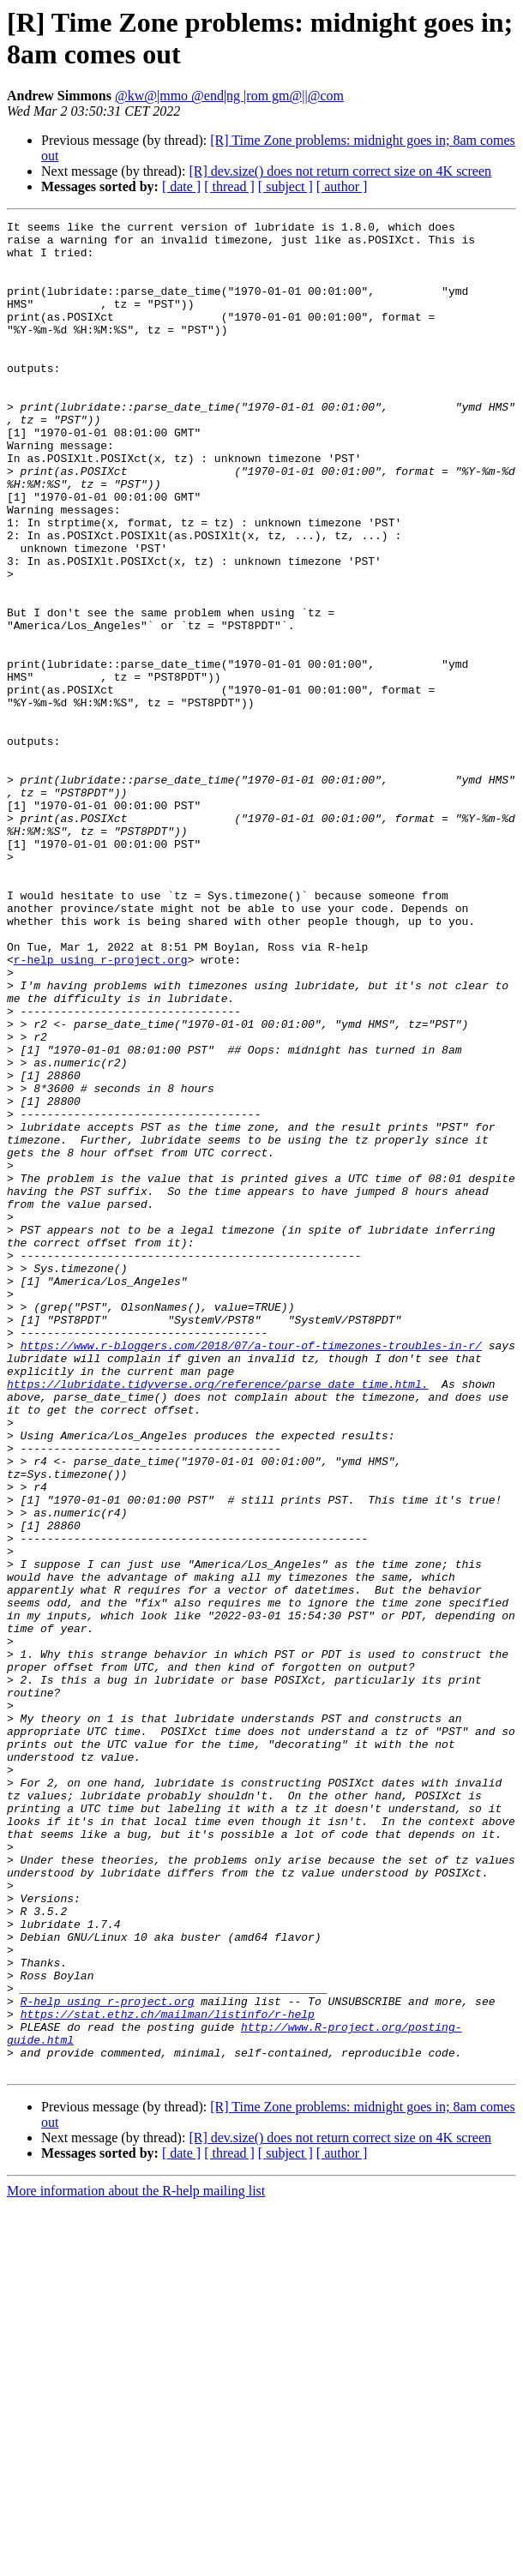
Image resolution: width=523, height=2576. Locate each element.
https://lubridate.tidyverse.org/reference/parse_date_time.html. (217, 1617)
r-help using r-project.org (101, 1108)
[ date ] (181, 186)
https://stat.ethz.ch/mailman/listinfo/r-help (168, 2373)
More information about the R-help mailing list (136, 2561)
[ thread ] (229, 186)
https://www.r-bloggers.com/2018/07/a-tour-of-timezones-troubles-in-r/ (251, 1571)
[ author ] (342, 186)
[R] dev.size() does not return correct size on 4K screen (340, 171)
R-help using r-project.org (108, 2358)
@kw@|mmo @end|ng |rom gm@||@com (229, 95)
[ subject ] (285, 186)
